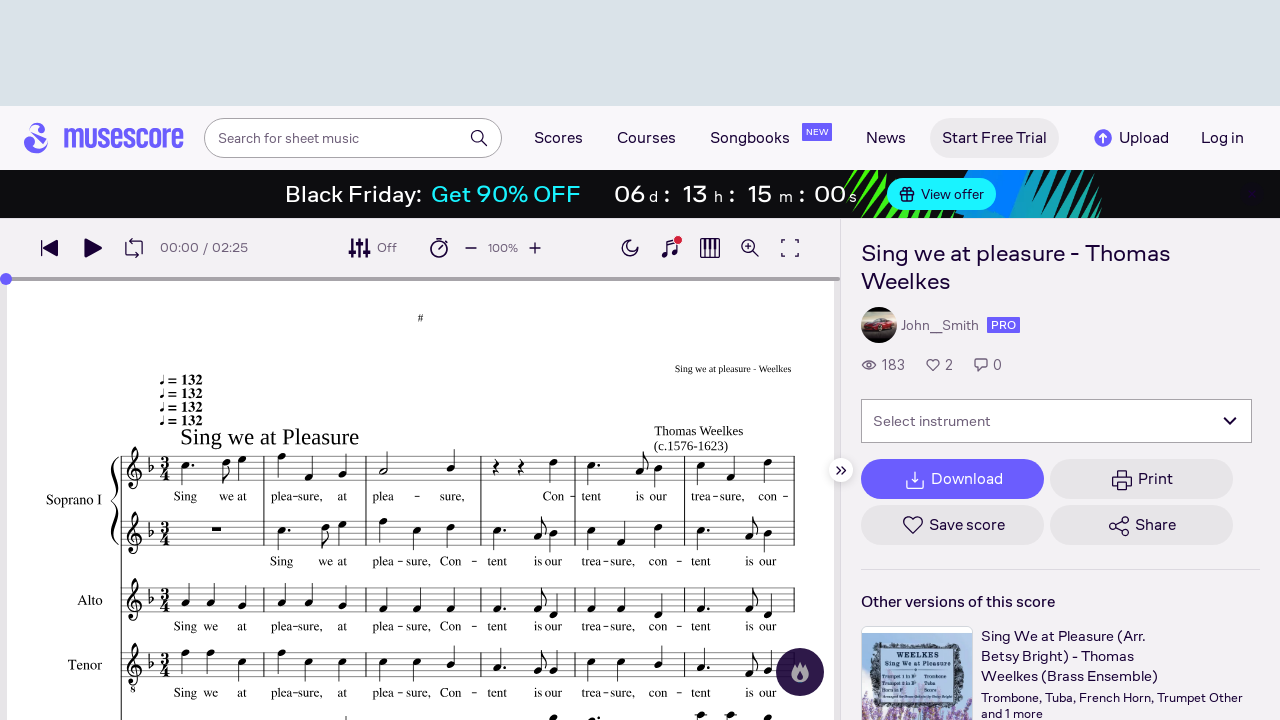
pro (1003, 325)
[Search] (479, 138)
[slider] (6, 279)
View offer (941, 194)
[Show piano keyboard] (670, 248)
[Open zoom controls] (750, 248)
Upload (1130, 138)
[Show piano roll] (710, 248)
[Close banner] (1252, 194)
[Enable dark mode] (630, 248)
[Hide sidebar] (841, 470)
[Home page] (104, 138)
